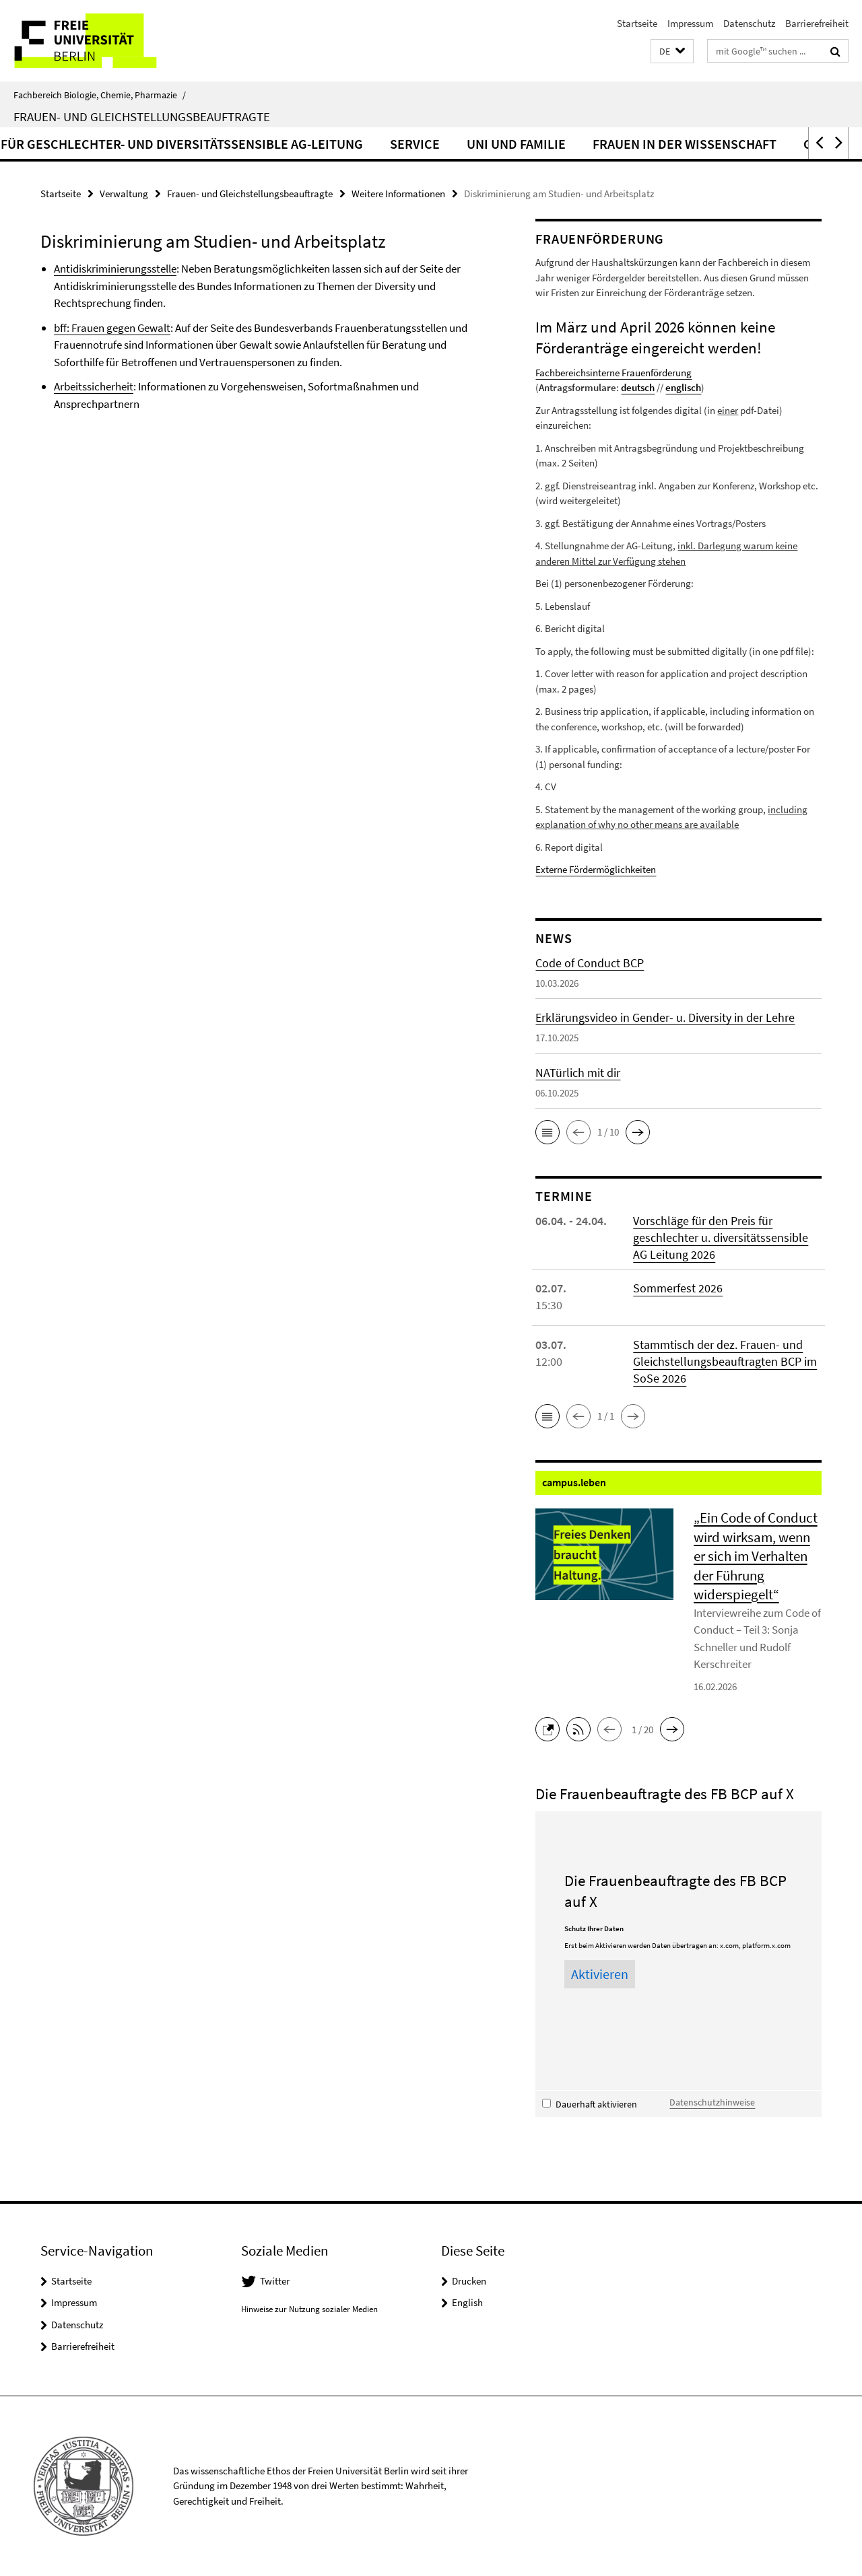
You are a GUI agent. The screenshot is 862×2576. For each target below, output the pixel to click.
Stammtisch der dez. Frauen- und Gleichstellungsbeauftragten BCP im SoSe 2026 (725, 1361)
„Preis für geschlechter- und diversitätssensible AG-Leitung (367, 143)
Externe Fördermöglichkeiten (595, 869)
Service (622, 143)
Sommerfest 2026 (678, 1288)
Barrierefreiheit (817, 23)
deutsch (638, 387)
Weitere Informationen (398, 193)
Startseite (637, 23)
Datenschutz (749, 23)
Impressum (690, 23)
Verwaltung (124, 193)
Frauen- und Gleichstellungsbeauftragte (141, 116)
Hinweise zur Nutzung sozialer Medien (309, 2309)
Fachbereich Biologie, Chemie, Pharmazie (99, 95)
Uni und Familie (723, 143)
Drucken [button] (469, 2280)
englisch (683, 387)
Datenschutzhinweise (712, 2102)
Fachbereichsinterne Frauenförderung (613, 372)
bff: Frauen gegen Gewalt (112, 327)
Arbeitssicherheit (93, 386)
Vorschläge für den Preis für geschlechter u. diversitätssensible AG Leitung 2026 (720, 1237)
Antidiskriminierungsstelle (115, 268)
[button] (672, 51)
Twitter (275, 2280)
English (467, 2302)
